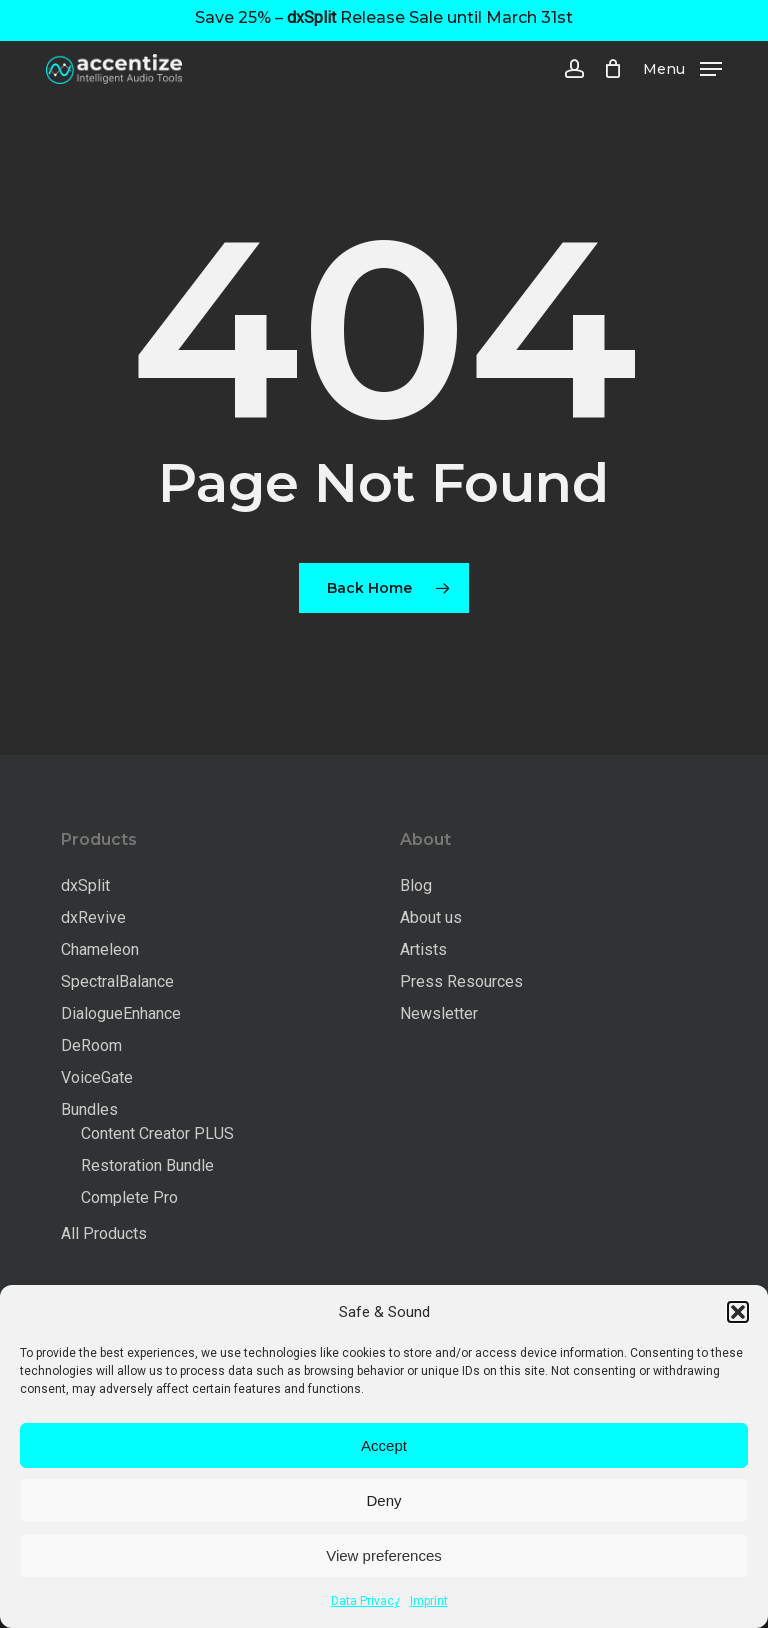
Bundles (89, 1109)
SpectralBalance (117, 981)
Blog (416, 885)
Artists (423, 949)
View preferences (384, 1555)
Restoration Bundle (147, 1165)
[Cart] (613, 69)
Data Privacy (365, 1601)
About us (431, 917)
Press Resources (461, 981)
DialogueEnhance (121, 1013)
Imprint (429, 1601)
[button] (738, 1312)
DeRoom (91, 1045)
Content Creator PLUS (157, 1133)
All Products (104, 1233)
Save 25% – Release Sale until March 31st (384, 17)
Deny (383, 1500)
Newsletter (439, 1013)
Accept (384, 1445)
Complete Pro (129, 1197)
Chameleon (100, 949)
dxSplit (85, 885)
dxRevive (93, 917)
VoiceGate (97, 1077)
